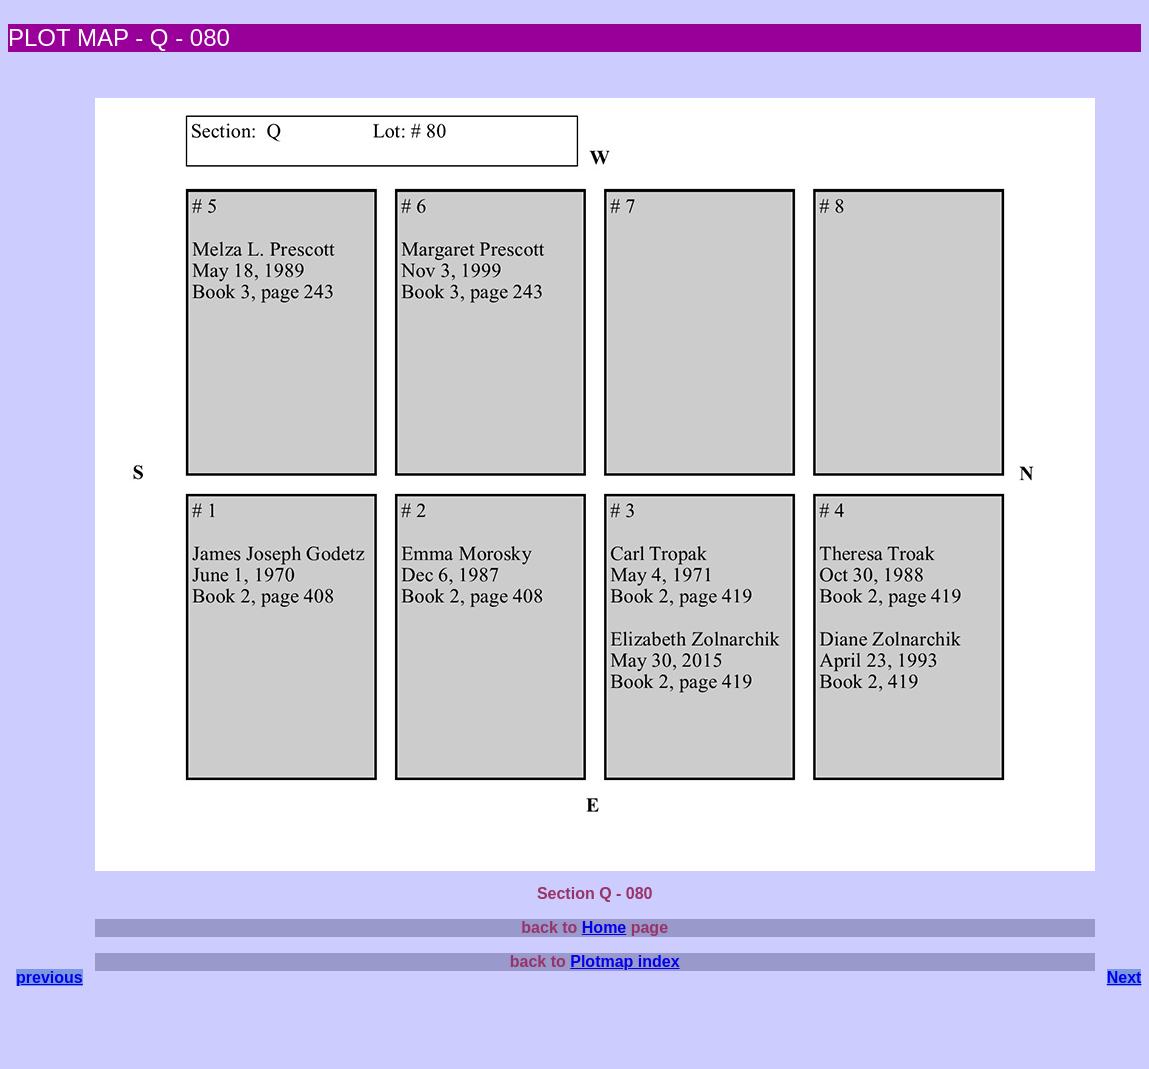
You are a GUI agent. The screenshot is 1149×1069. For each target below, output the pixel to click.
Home (604, 927)
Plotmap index (624, 961)
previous (49, 977)
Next (1124, 977)
